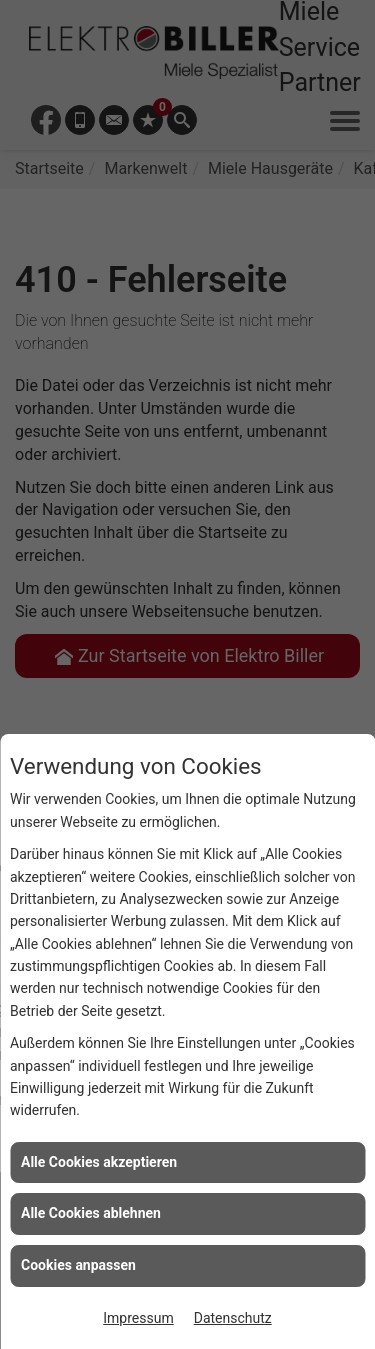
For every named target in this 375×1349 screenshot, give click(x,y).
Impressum (138, 1318)
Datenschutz (233, 1318)
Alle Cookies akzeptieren (99, 1162)
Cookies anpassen (78, 1265)
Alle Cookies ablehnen (91, 1213)
